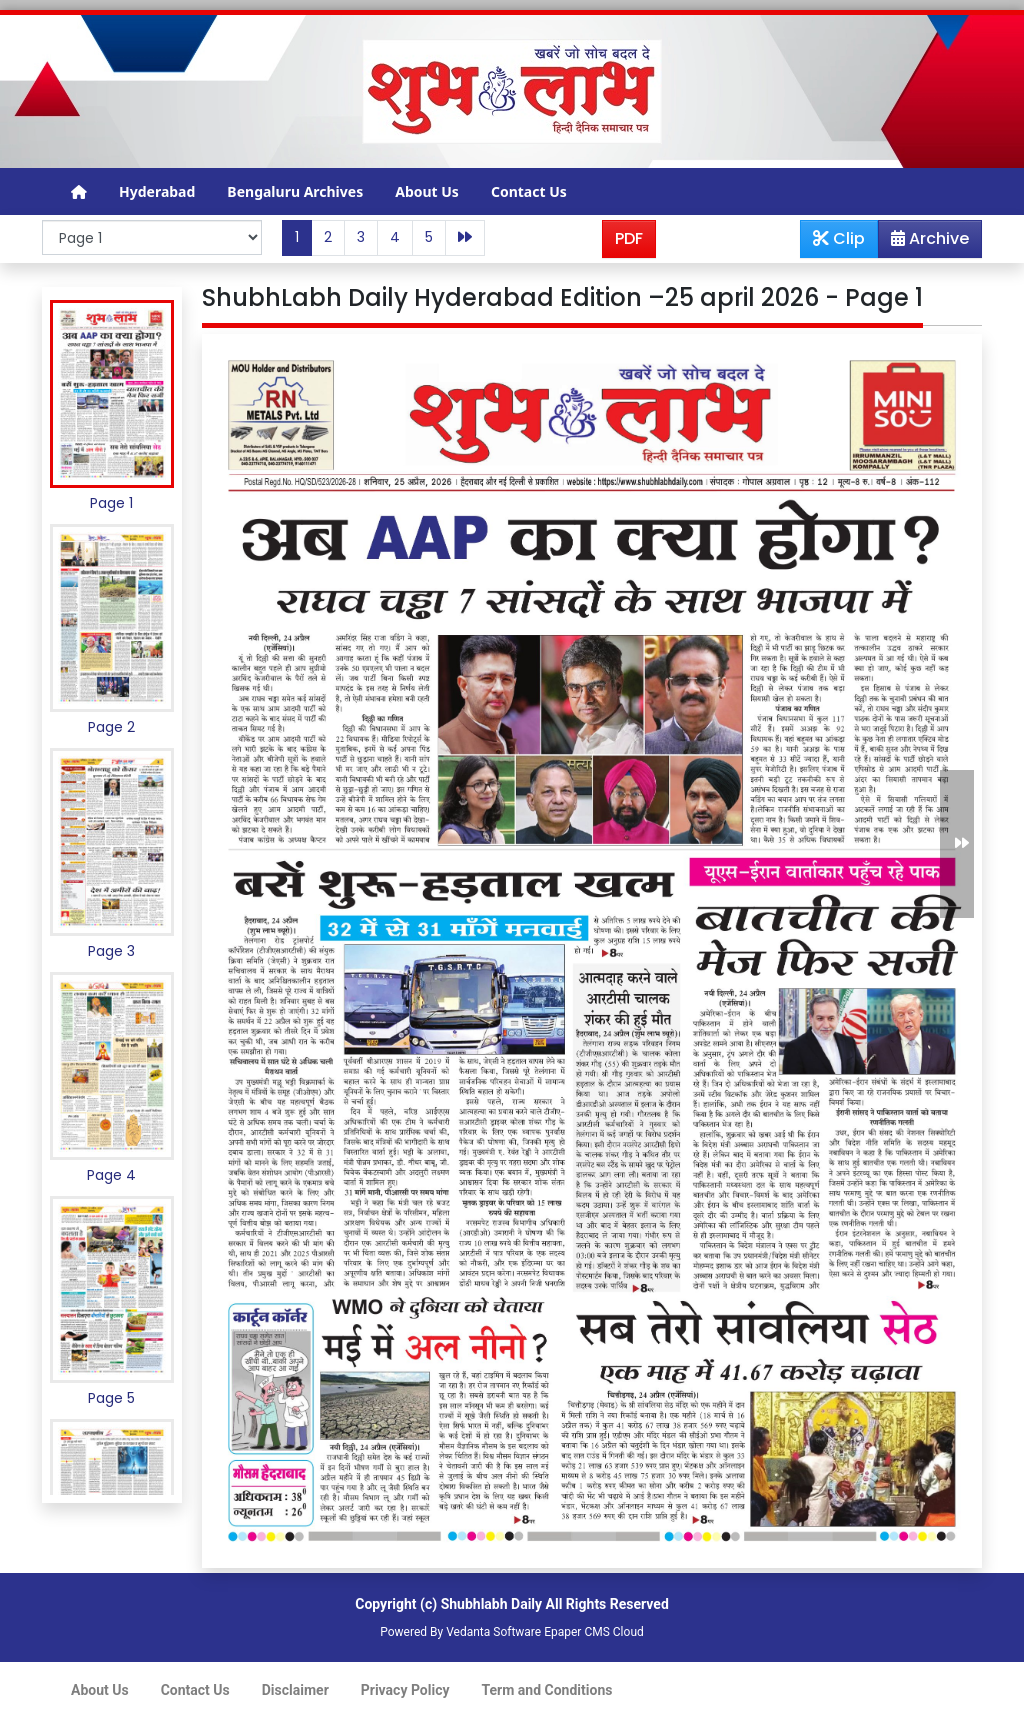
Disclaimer (295, 1690)
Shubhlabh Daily (491, 1604)
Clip (839, 238)
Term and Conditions (547, 1690)
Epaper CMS (577, 1632)
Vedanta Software (493, 1632)
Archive (924, 242)
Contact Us (529, 191)
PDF (629, 238)
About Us (427, 191)
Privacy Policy (405, 1690)
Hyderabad (157, 191)
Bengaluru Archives (295, 191)
